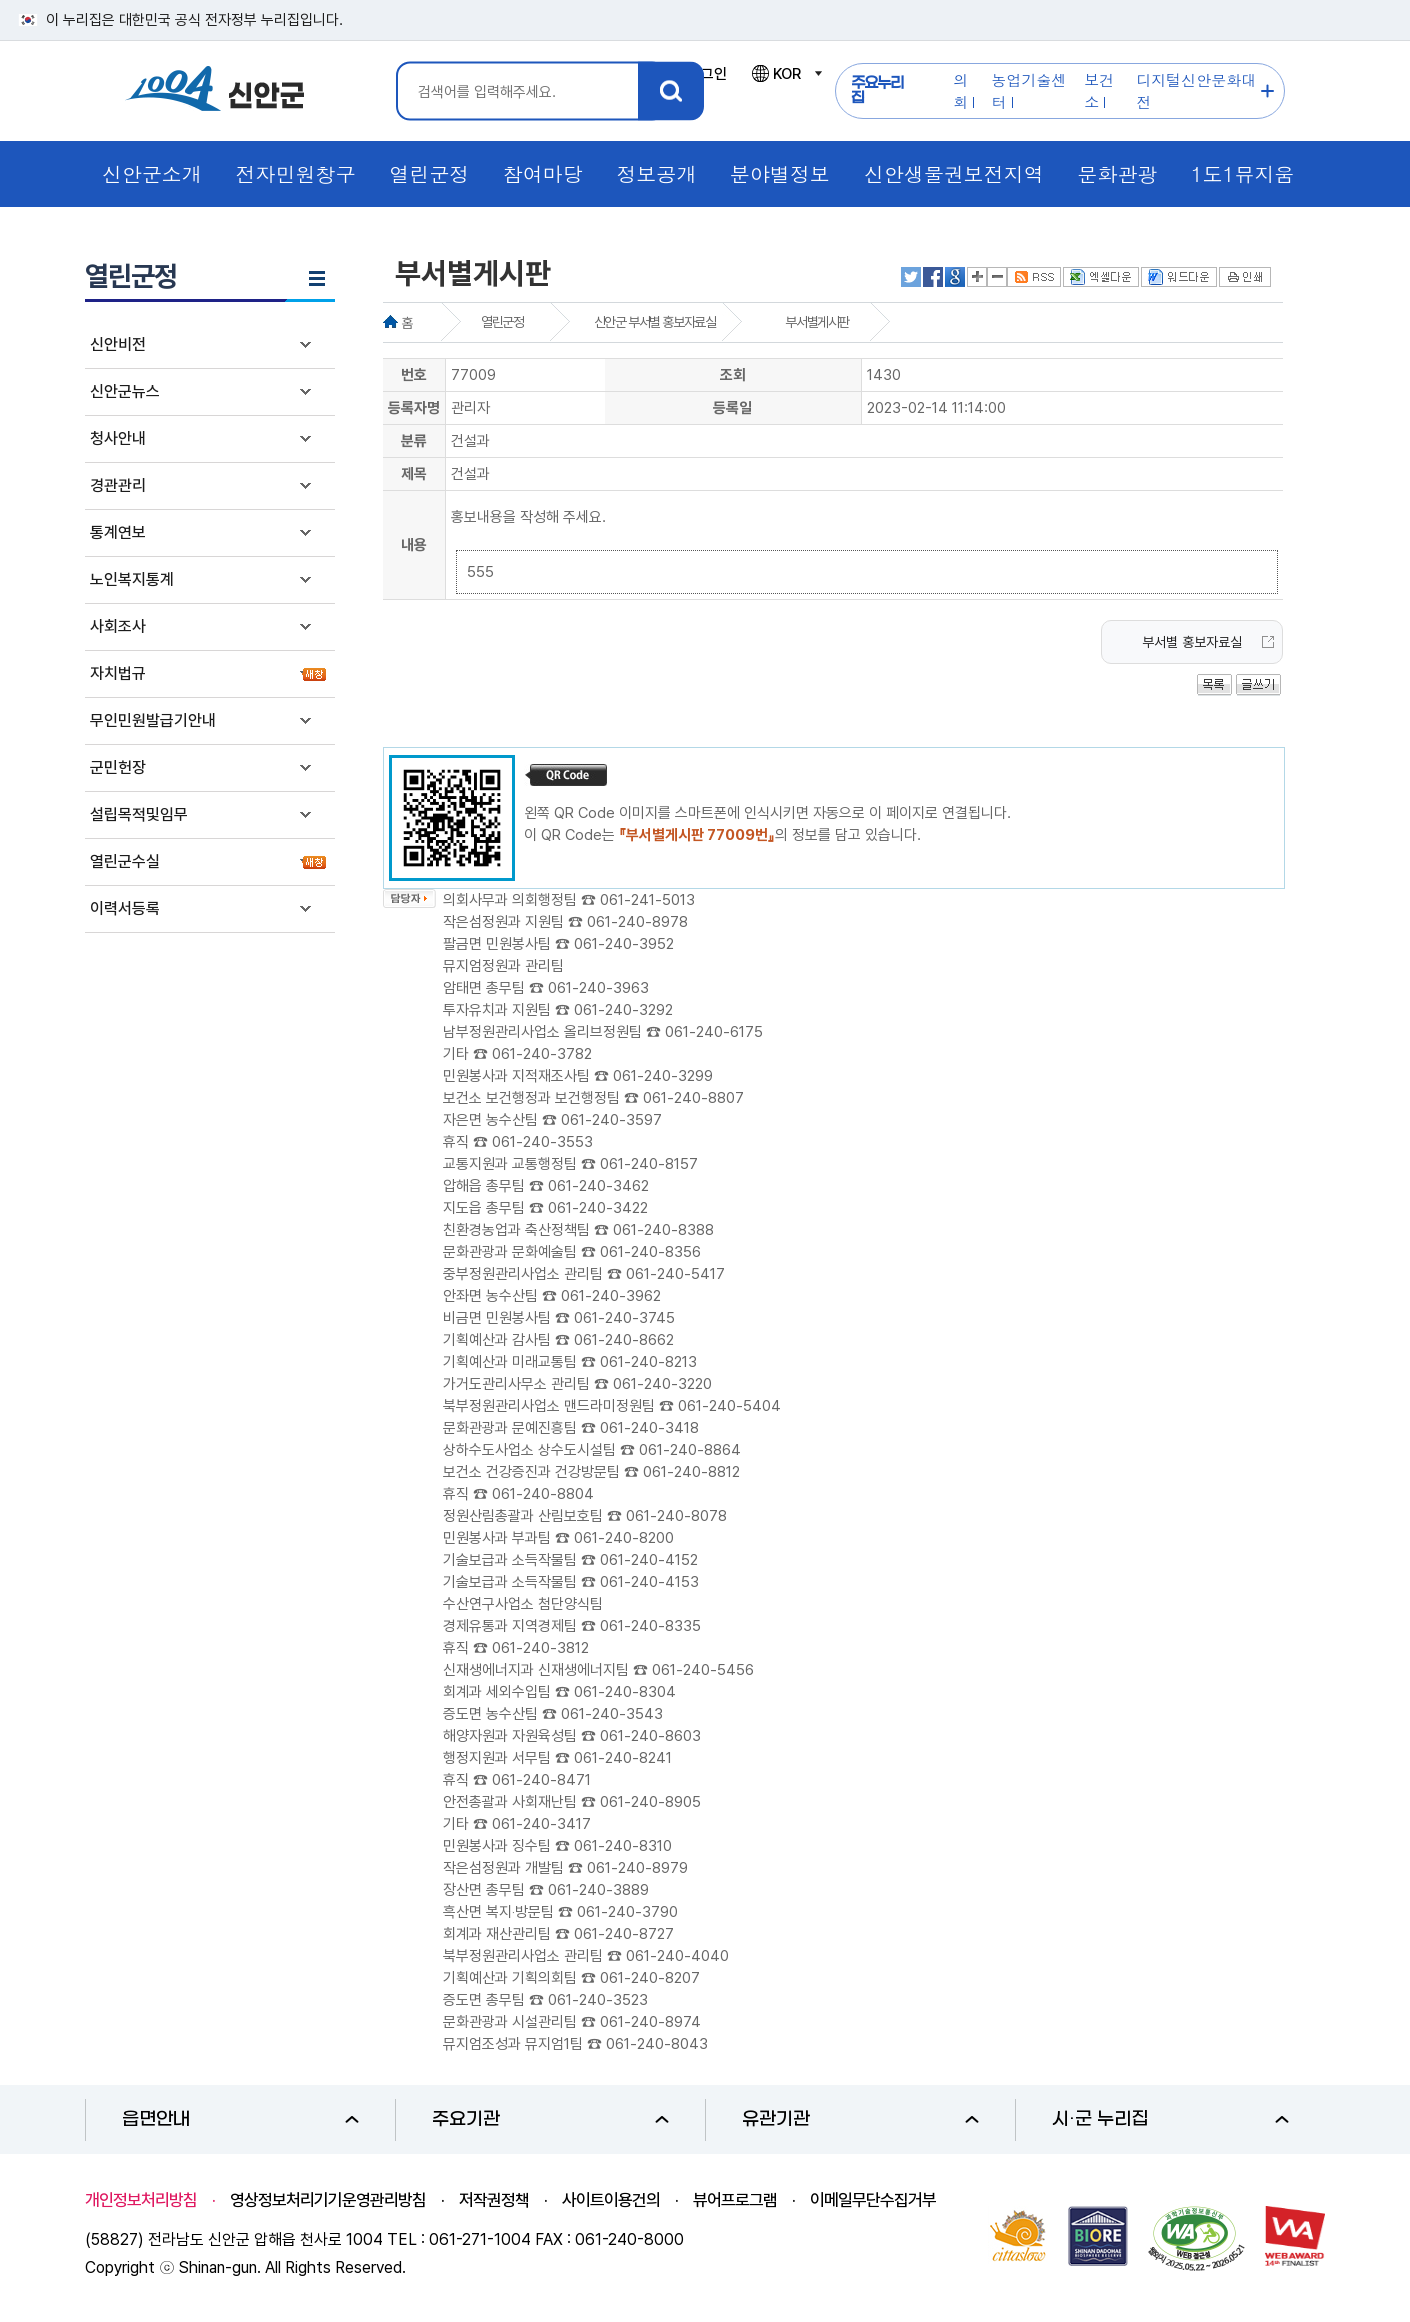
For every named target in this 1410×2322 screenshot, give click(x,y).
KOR (786, 74)
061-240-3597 (611, 1120)
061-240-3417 (541, 1824)
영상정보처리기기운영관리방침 (328, 2200)
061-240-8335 (650, 1626)
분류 (414, 441)
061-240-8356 (650, 1252)
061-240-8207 (650, 1978)
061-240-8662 (624, 1340)
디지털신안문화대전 (1196, 90)
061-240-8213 (648, 1362)
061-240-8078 (676, 1516)
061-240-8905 (650, 1802)
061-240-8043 (657, 2044)
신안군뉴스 (125, 391)
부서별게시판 (817, 322)
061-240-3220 (662, 1384)
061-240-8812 (691, 1472)
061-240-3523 (598, 2000)
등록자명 (414, 408)
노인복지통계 (132, 579)
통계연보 (118, 532)
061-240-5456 (703, 1670)
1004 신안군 (215, 91)
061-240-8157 (649, 1164)
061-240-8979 (637, 1868)
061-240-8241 (623, 1758)
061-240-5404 (729, 1406)
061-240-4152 (649, 1560)
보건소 (1099, 90)
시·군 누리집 (1170, 2119)
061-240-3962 (611, 1296)
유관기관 (860, 2119)
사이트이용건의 (611, 2200)
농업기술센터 (1029, 90)
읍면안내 (240, 2119)
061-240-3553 (542, 1142)
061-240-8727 (624, 1934)
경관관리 (118, 485)
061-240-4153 (649, 1582)
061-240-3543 (612, 1714)
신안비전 (118, 344)
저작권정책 (494, 2200)
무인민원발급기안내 (153, 720)
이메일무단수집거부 (873, 2200)
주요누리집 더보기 (1267, 91)
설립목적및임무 (139, 814)
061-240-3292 (623, 1010)
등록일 (732, 408)
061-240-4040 (677, 1956)
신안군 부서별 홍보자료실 (655, 322)
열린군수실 (125, 861)
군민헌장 (118, 767)
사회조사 (118, 626)
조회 (733, 375)
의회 (960, 90)
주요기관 (550, 2119)
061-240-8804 (543, 1494)
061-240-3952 (624, 944)
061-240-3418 (649, 1428)
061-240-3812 (540, 1648)
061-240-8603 (650, 1736)
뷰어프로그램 (735, 2200)
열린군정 (502, 322)
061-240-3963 (598, 988)
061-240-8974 (650, 2022)
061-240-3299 (663, 1076)
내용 (414, 545)
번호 (414, 375)
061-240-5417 (675, 1274)
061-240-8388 (663, 1230)
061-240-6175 (714, 1032)
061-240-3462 (598, 1186)
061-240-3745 (624, 1318)
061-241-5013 (647, 900)
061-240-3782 (542, 1054)
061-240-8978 (637, 922)
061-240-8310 (623, 1846)
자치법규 (118, 673)
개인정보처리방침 (141, 2200)
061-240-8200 (624, 1538)
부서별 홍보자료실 (1192, 642)
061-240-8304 (625, 1692)
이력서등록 (125, 908)
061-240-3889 (598, 1890)
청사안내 (118, 438)
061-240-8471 (541, 1780)
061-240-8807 (693, 1098)
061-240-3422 (598, 1208)
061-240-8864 (690, 1450)
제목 (414, 474)
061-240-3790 (627, 1912)
